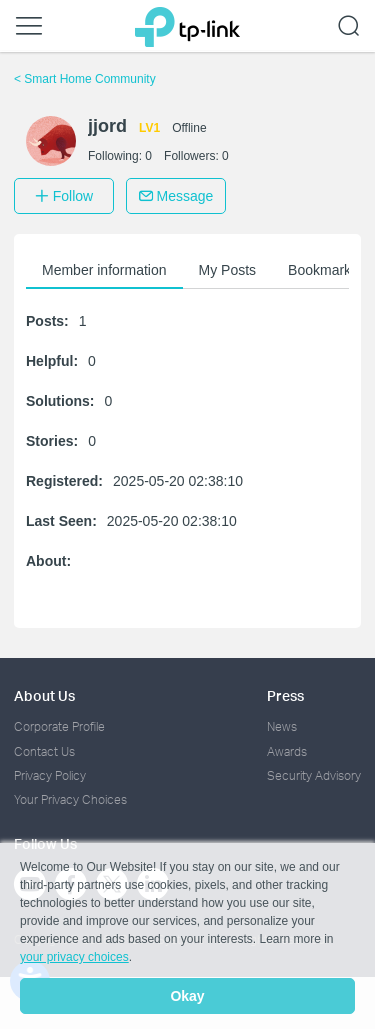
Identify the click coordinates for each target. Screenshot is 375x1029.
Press (285, 695)
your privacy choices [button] (74, 957)
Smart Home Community (85, 79)
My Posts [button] (228, 270)
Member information (104, 270)
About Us (44, 695)
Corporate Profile (59, 726)
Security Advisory (314, 775)
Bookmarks (323, 270)
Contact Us (44, 751)
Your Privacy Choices (70, 799)
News (282, 726)
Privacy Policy (50, 775)
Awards (287, 751)
